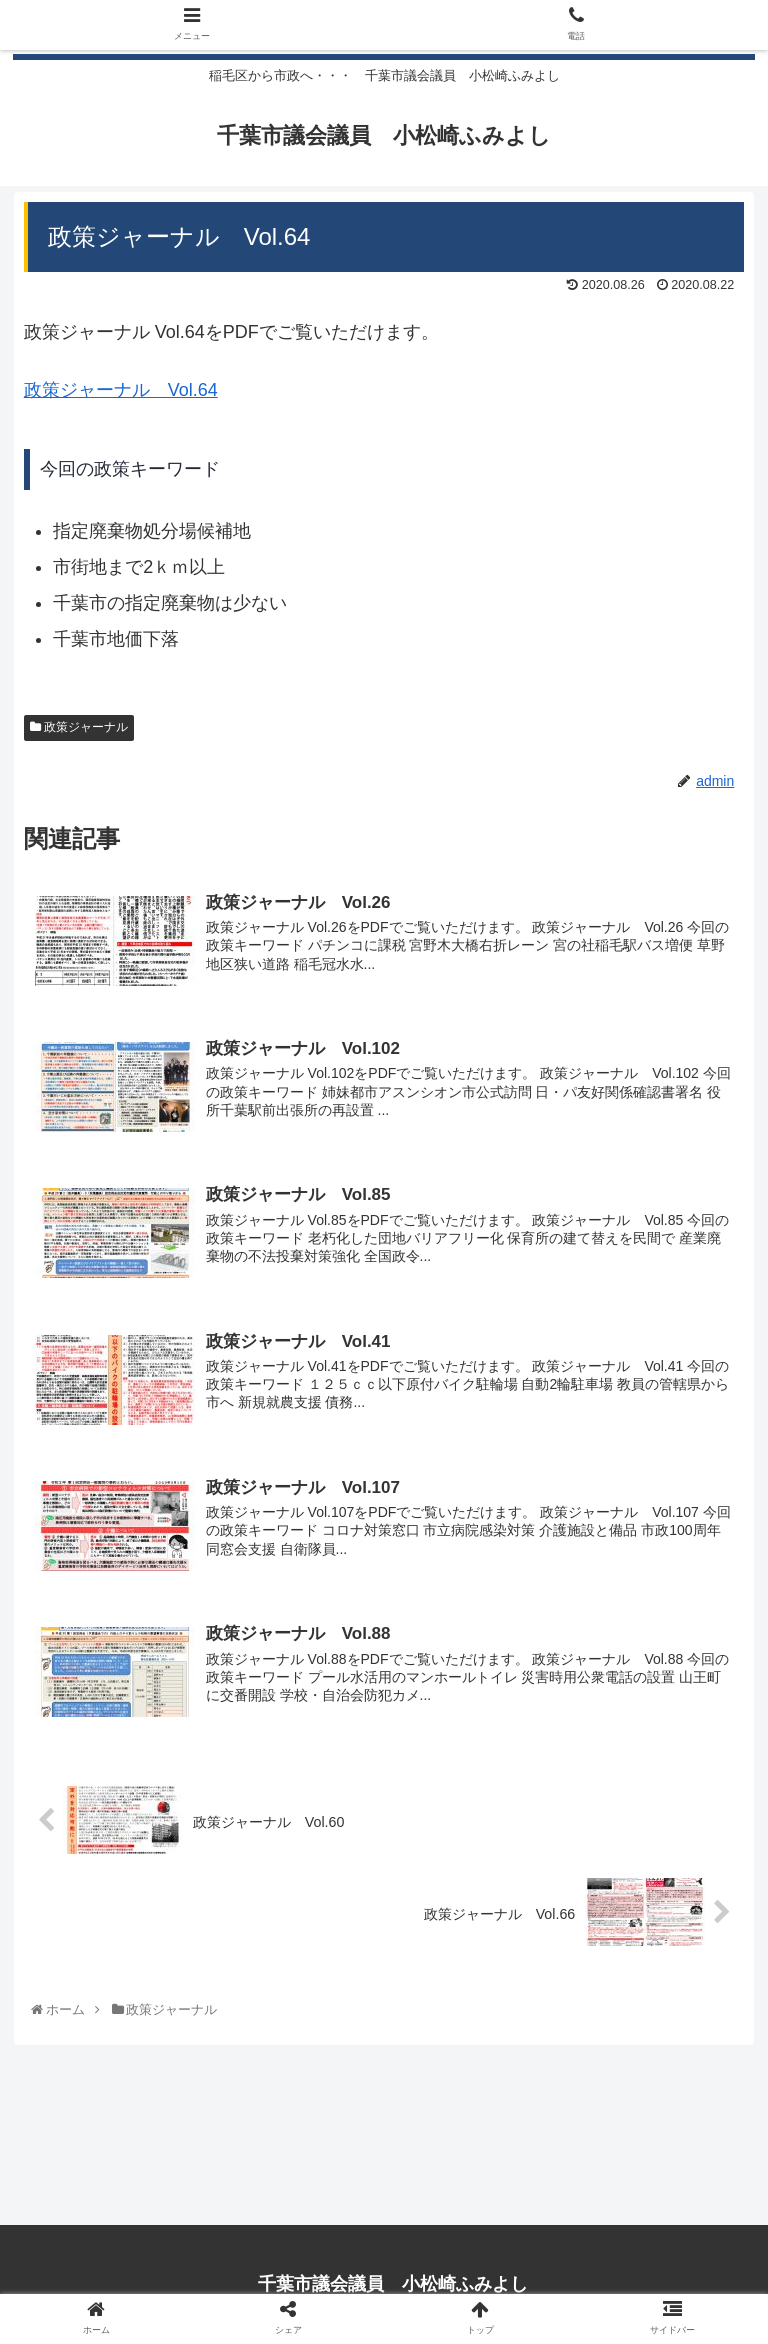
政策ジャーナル (79, 730)
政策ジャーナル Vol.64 (121, 392)
